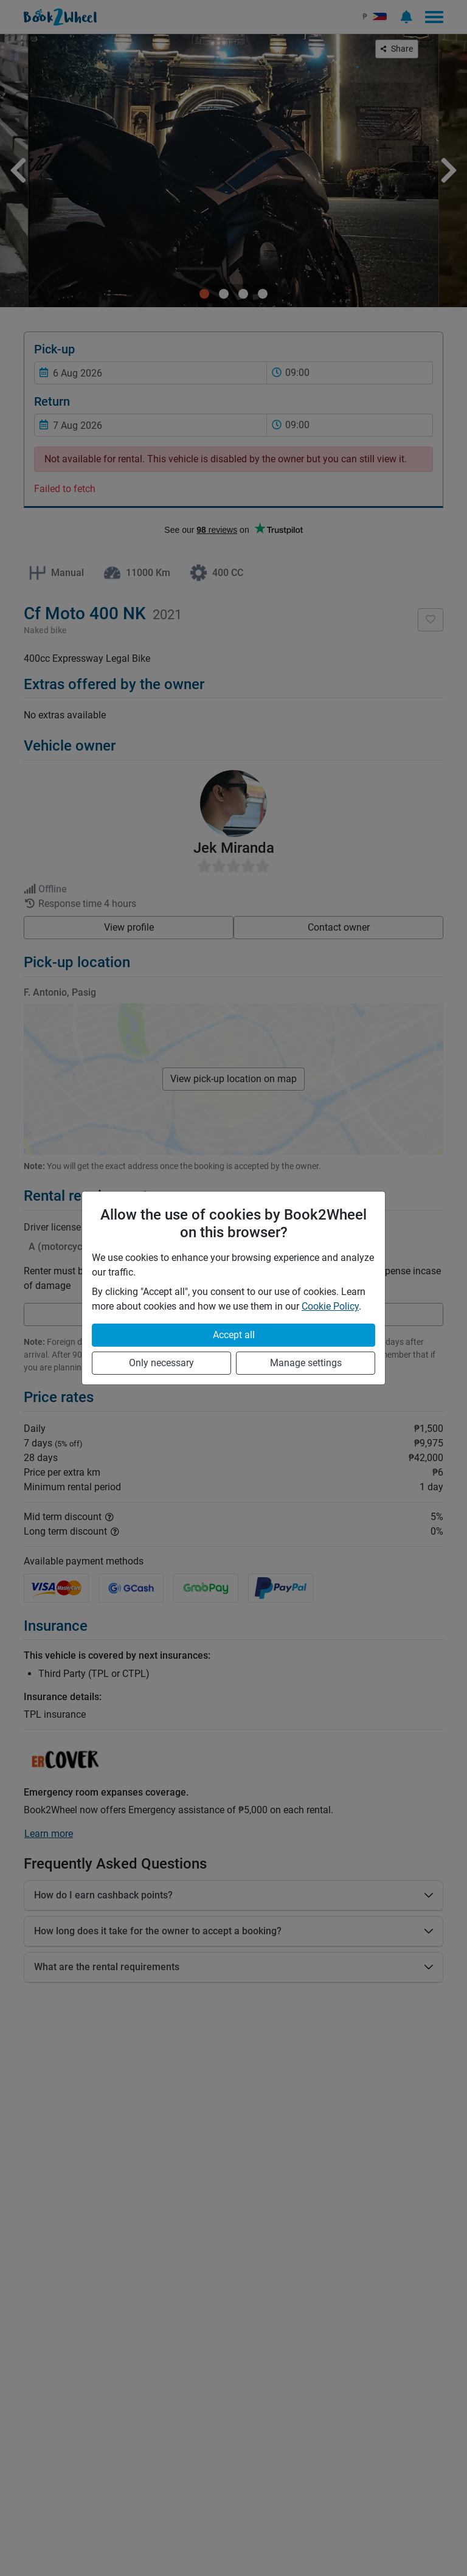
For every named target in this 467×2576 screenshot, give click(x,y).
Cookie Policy (330, 1306)
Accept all (234, 1335)
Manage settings (306, 1363)
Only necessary (161, 1363)
